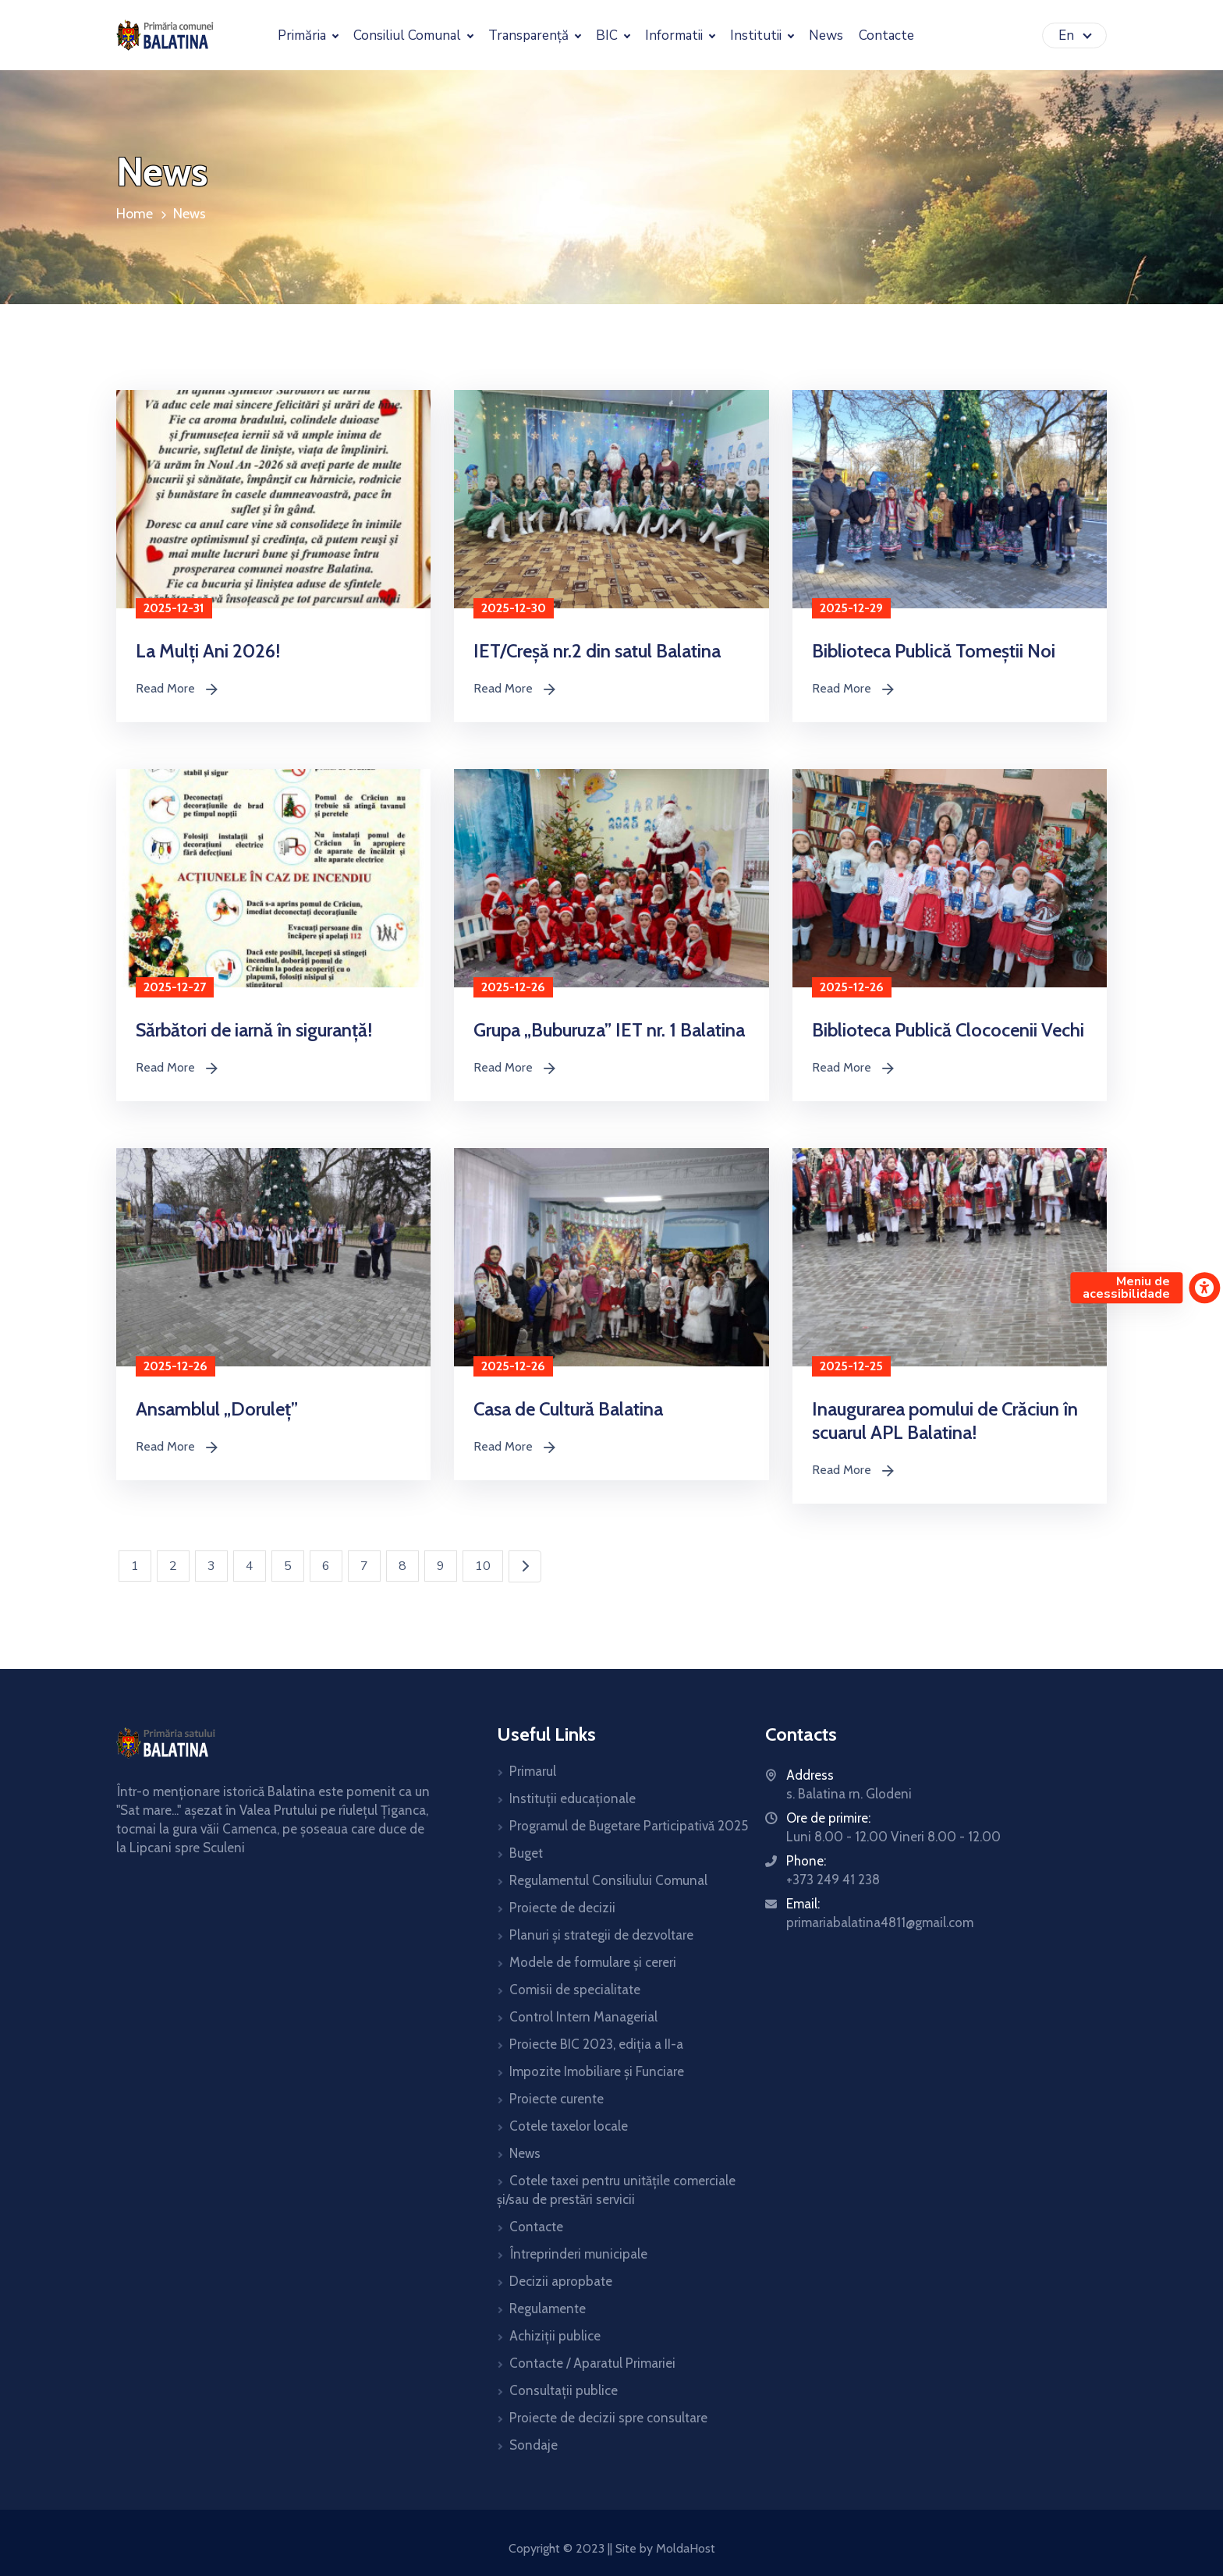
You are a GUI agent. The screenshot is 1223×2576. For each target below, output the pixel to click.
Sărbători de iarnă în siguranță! (254, 1030)
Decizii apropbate (560, 2281)
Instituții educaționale (572, 1798)
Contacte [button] (886, 35)
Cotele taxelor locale (568, 2126)
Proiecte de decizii (562, 1907)
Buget (526, 1853)
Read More (176, 688)
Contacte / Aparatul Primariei (592, 2363)
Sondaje (533, 2445)
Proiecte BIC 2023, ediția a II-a (596, 2044)
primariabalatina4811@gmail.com (879, 1922)
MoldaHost (684, 2548)
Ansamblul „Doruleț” (217, 1409)
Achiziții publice (555, 2336)
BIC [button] (608, 35)
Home (134, 213)
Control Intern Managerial (583, 2017)
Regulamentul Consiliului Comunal (608, 1880)
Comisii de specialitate (574, 1989)
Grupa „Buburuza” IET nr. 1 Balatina (609, 1030)
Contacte (536, 2226)
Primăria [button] (303, 35)
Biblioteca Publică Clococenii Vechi (948, 1030)
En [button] (1067, 35)
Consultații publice (563, 2390)
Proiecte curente (556, 2099)
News (189, 213)
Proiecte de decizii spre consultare (608, 2417)
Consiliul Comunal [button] (408, 35)
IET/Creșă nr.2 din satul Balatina (597, 651)
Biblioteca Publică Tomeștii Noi (933, 651)
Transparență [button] (530, 35)
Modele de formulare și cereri (592, 1962)
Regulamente (547, 2308)
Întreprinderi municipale (578, 2254)
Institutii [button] (757, 35)
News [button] (826, 35)
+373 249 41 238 (833, 1879)
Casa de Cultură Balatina (568, 1409)
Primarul (532, 1771)
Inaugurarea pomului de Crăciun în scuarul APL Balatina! (945, 1421)
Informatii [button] (675, 35)
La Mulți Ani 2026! (208, 651)
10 (483, 1566)
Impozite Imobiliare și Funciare (596, 2071)
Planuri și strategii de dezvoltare (601, 1935)
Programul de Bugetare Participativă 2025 (628, 1826)
